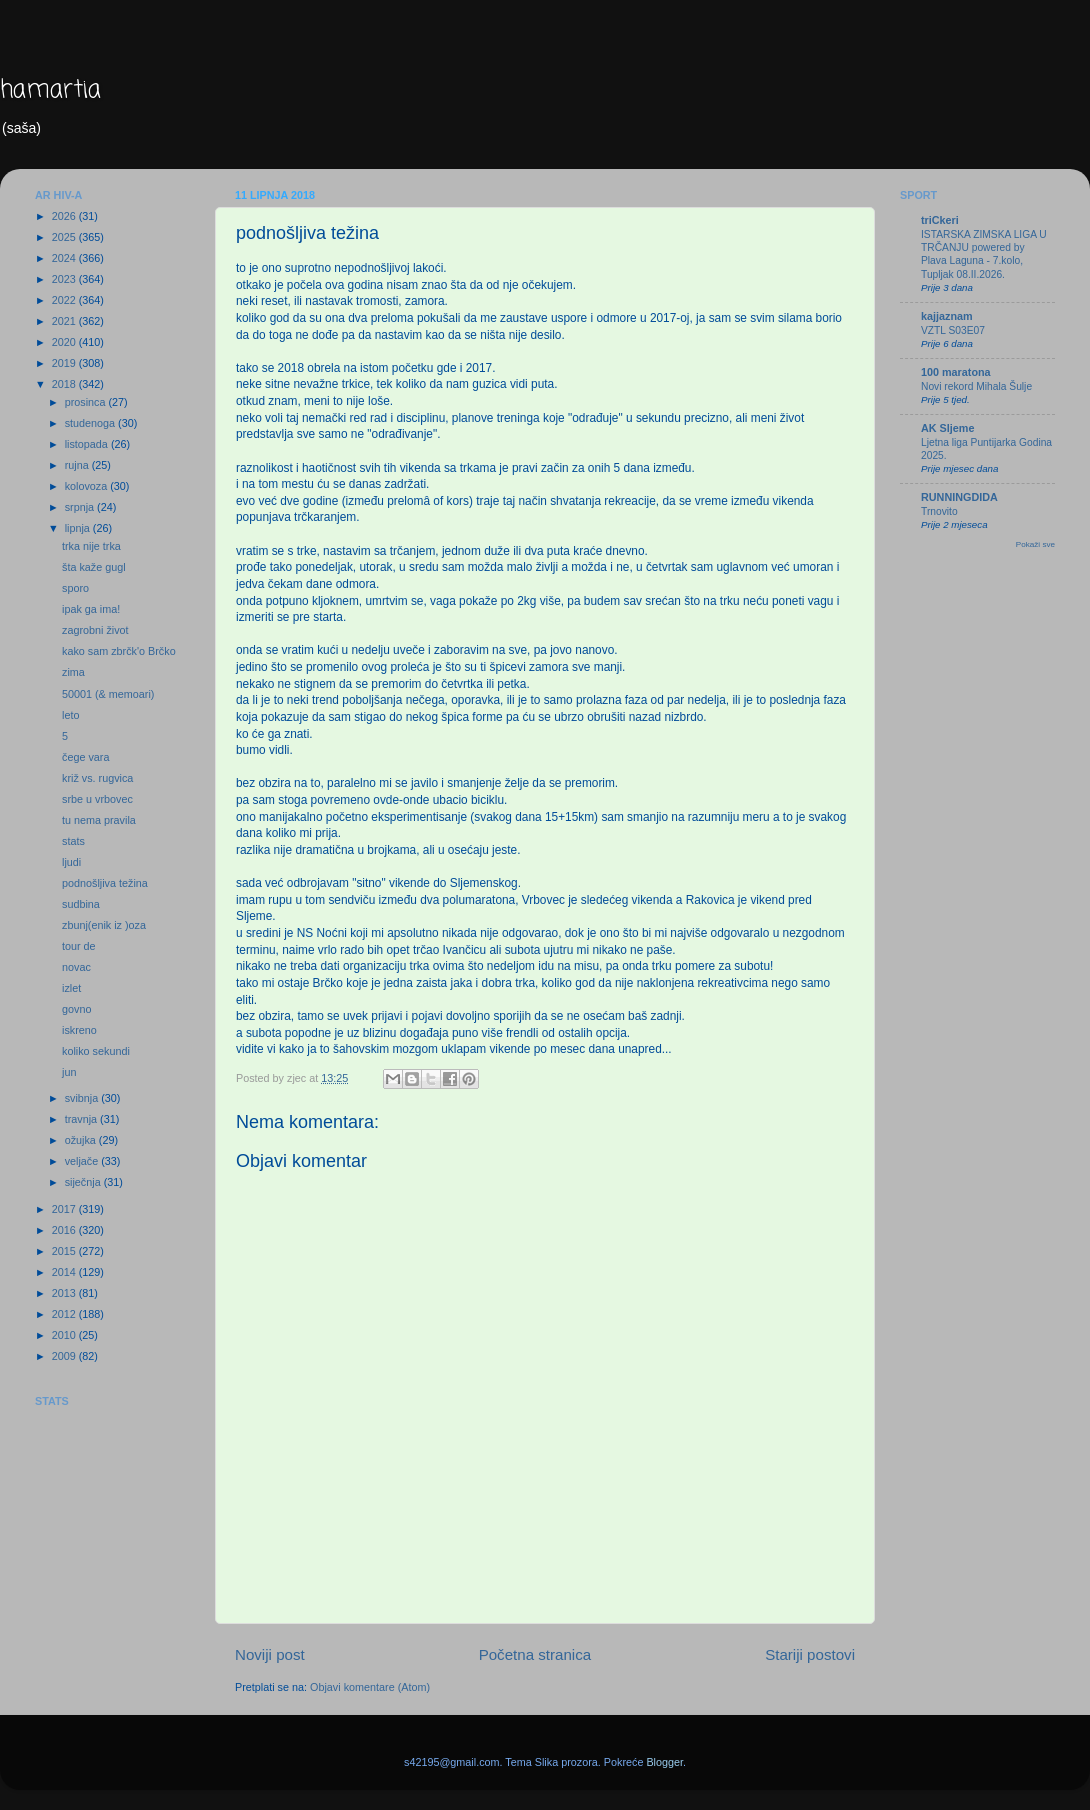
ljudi (71, 862)
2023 (65, 279)
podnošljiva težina (105, 883)
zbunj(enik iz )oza (104, 925)
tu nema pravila (99, 820)
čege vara (85, 757)
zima (73, 672)
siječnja (84, 1182)
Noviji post (270, 1654)
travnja (82, 1119)
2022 (65, 300)
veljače (83, 1161)
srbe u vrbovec (97, 799)
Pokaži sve (1035, 544)
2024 (65, 258)
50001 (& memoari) (108, 694)
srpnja (81, 507)
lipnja (79, 528)
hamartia (50, 90)
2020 (65, 342)
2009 (65, 1356)
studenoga (91, 423)
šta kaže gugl (94, 567)
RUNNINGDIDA (959, 497)
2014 (65, 1272)
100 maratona (956, 372)
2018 (65, 384)
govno (76, 1009)
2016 (65, 1230)
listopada (88, 444)
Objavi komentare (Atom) (370, 1687)
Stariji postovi (810, 1654)
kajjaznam (947, 316)
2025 (65, 237)
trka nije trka (91, 546)
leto (70, 715)
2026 (65, 216)
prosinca (87, 402)
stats (73, 841)
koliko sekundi (96, 1051)
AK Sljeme (947, 428)
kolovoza (88, 486)
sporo (75, 588)
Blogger (664, 1762)
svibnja (83, 1098)
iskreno (79, 1030)
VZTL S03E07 (953, 330)
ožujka (82, 1140)
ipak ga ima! (91, 609)
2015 (65, 1251)
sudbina (81, 904)
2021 (65, 321)
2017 (65, 1209)
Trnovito (939, 511)
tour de (79, 946)
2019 (65, 363)
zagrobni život (95, 630)
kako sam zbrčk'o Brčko (119, 651)
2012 (65, 1314)
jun (69, 1072)
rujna (78, 465)
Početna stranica (535, 1654)
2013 (65, 1293)
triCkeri (940, 220)
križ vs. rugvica (97, 778)
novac (76, 967)
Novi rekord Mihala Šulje (976, 386)
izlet (71, 988)
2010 (65, 1335)
